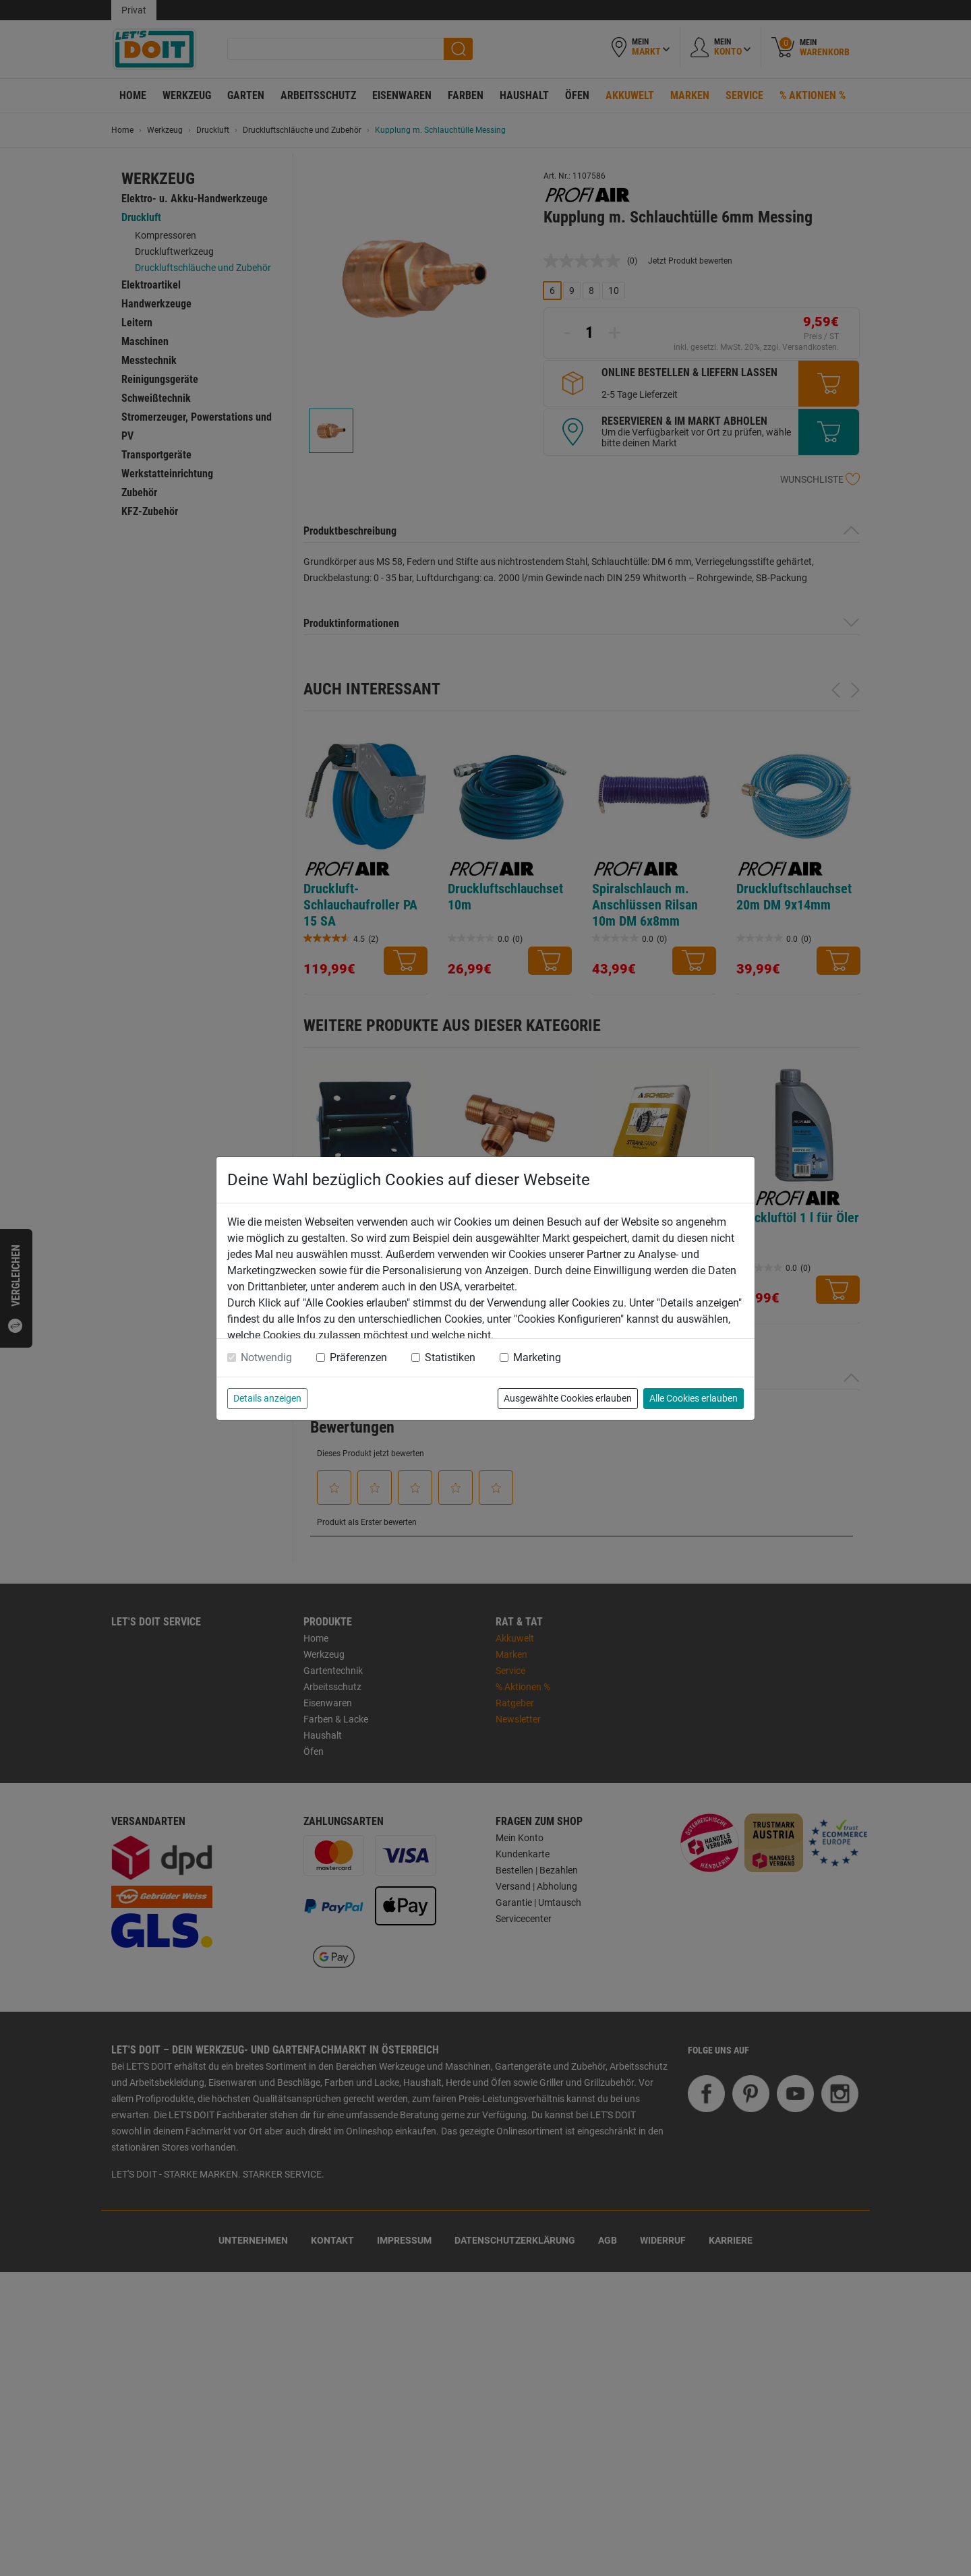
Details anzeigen (267, 1398)
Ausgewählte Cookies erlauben (568, 1398)
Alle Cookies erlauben (693, 1398)
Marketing (537, 1357)
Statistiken (450, 1357)
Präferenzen (358, 1357)
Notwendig (266, 1357)
